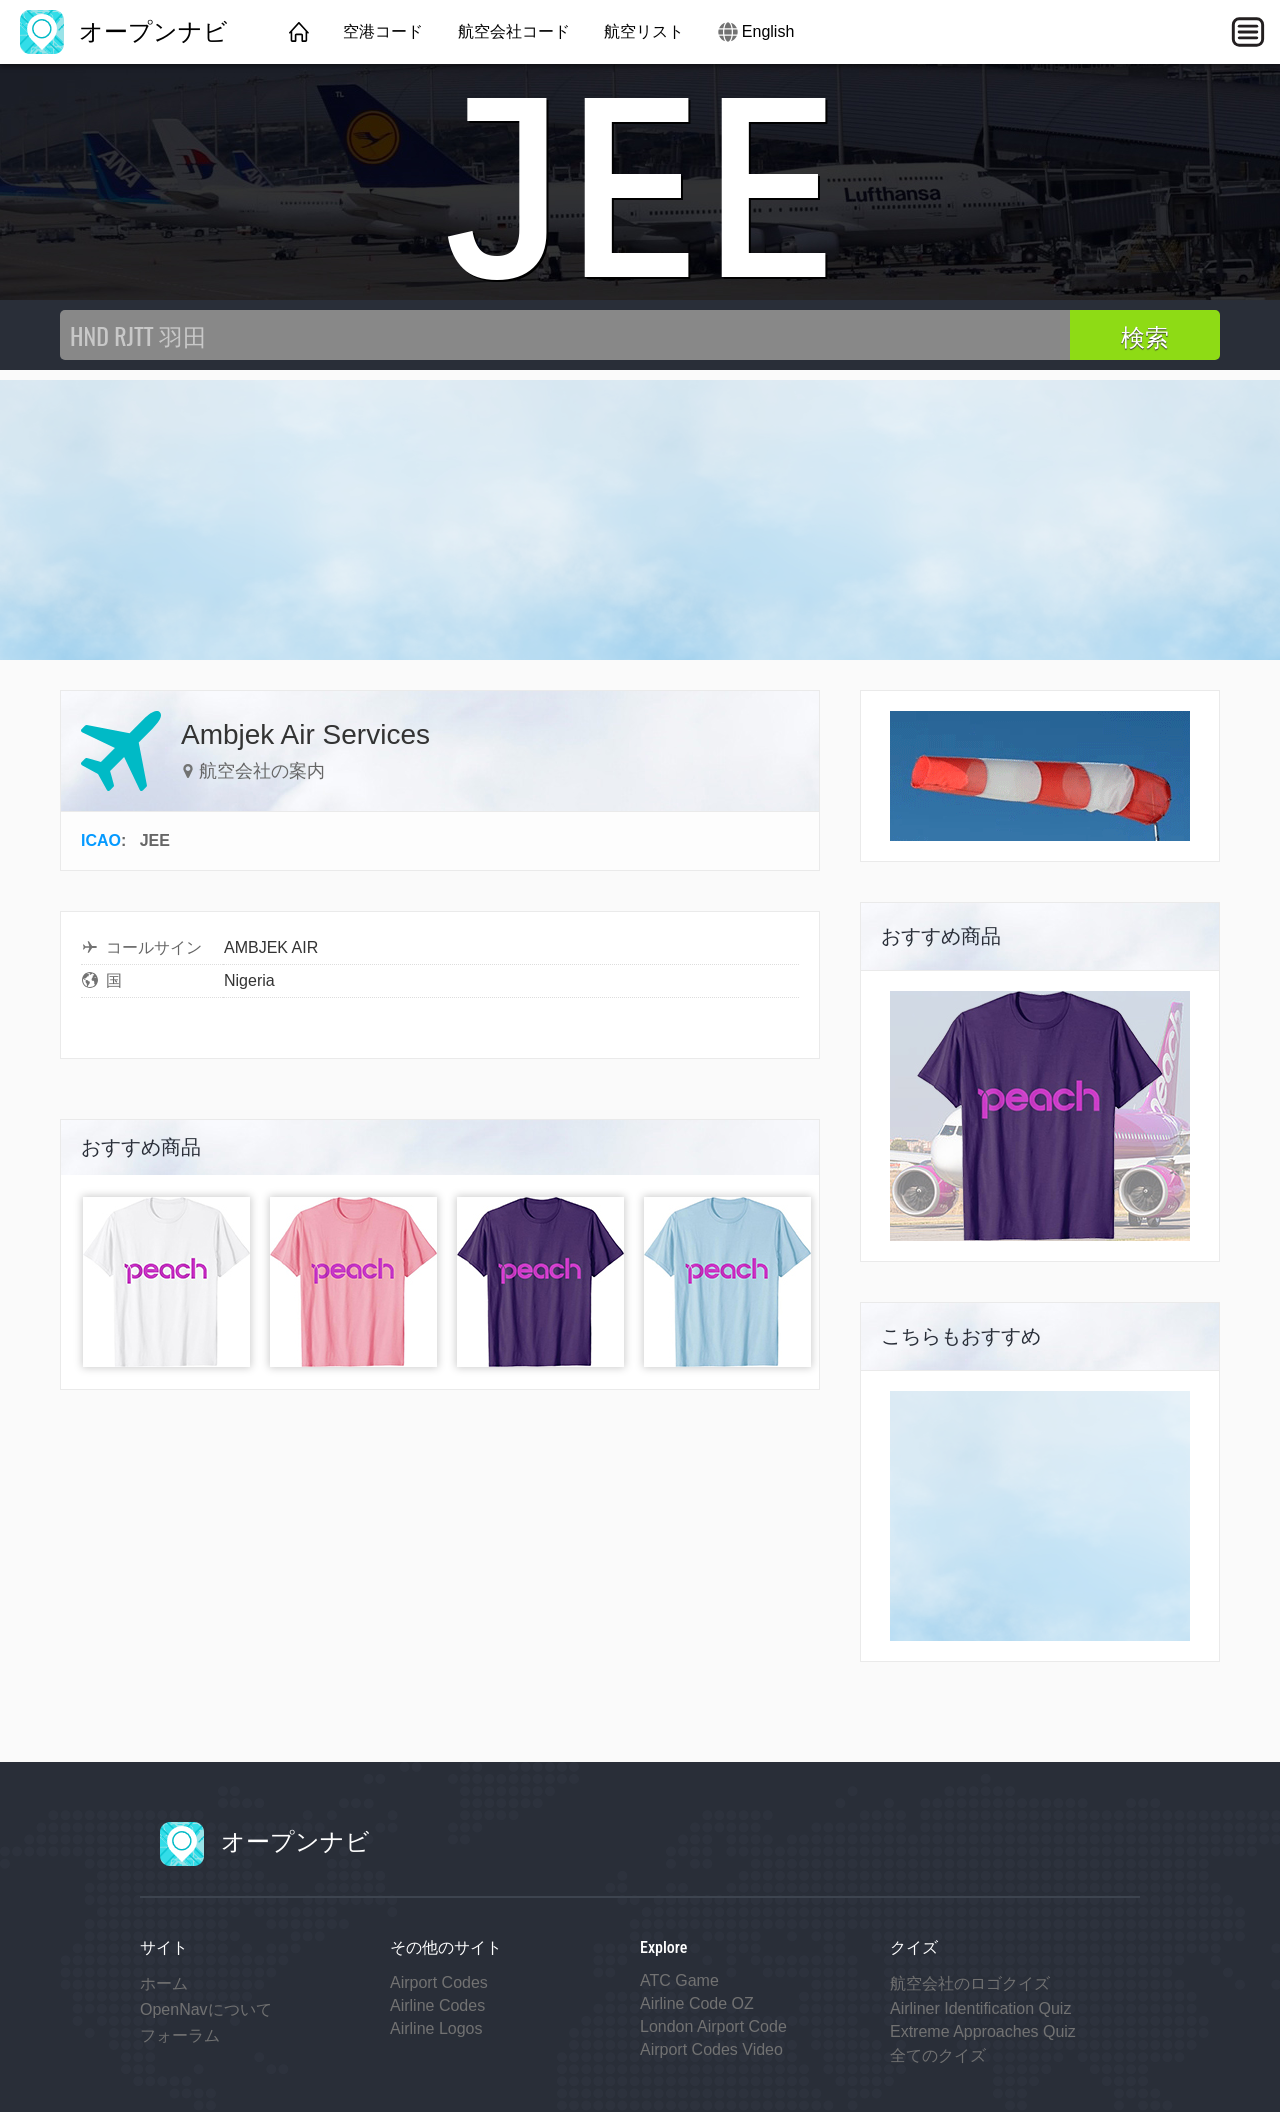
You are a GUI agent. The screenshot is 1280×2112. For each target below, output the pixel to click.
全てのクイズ (938, 2055)
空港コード (383, 31)
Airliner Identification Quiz (980, 2008)
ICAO (101, 840)
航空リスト (644, 31)
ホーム (164, 1983)
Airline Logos (436, 2028)
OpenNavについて (206, 2009)
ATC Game (679, 1980)
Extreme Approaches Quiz (983, 2031)
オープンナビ (124, 31)
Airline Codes (437, 2005)
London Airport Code (713, 2026)
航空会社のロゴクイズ (970, 1983)
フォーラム (180, 2035)
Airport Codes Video (711, 2049)
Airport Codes (439, 1982)
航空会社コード (514, 31)
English (768, 31)
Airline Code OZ (697, 2003)
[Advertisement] (640, 520)
